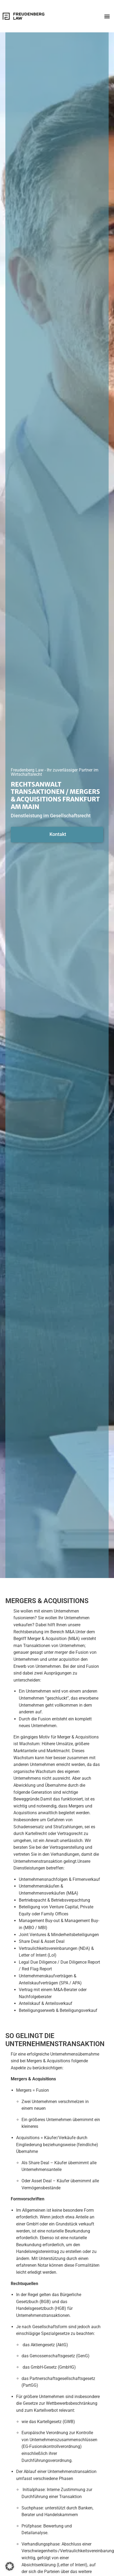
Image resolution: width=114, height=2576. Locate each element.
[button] (106, 16)
